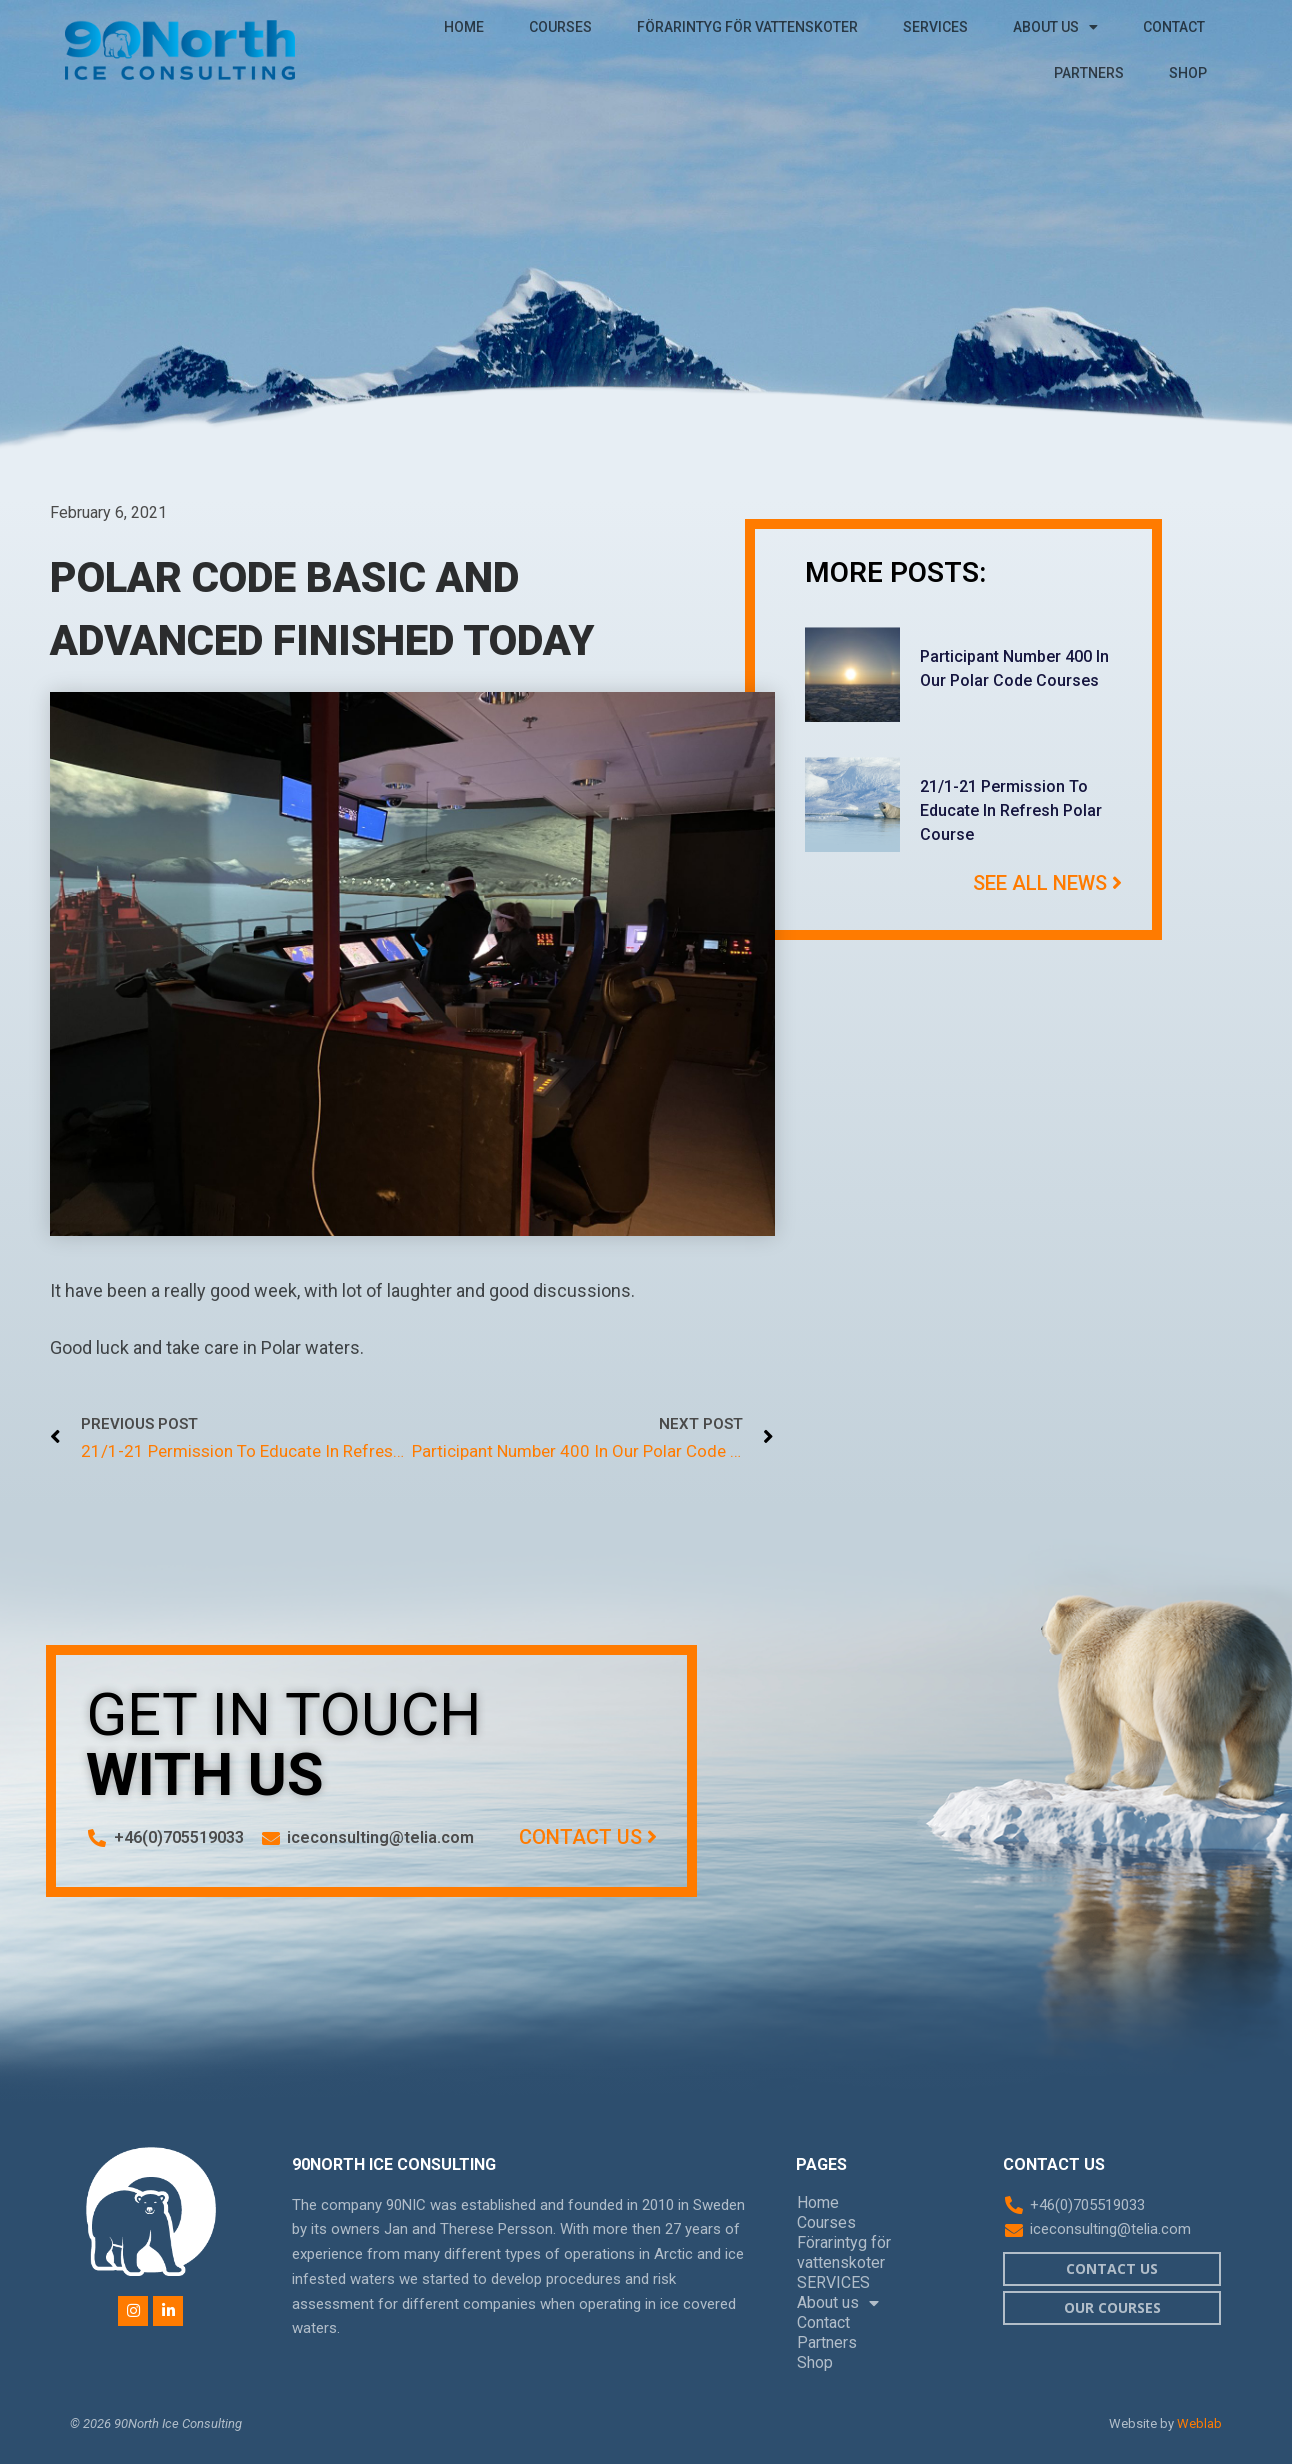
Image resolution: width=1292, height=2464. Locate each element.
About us (1055, 27)
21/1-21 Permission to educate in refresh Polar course (1011, 810)
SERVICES (935, 27)
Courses (560, 27)
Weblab (1199, 2423)
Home (464, 27)
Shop (1188, 73)
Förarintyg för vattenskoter (747, 27)
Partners (1089, 73)
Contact (1174, 27)
